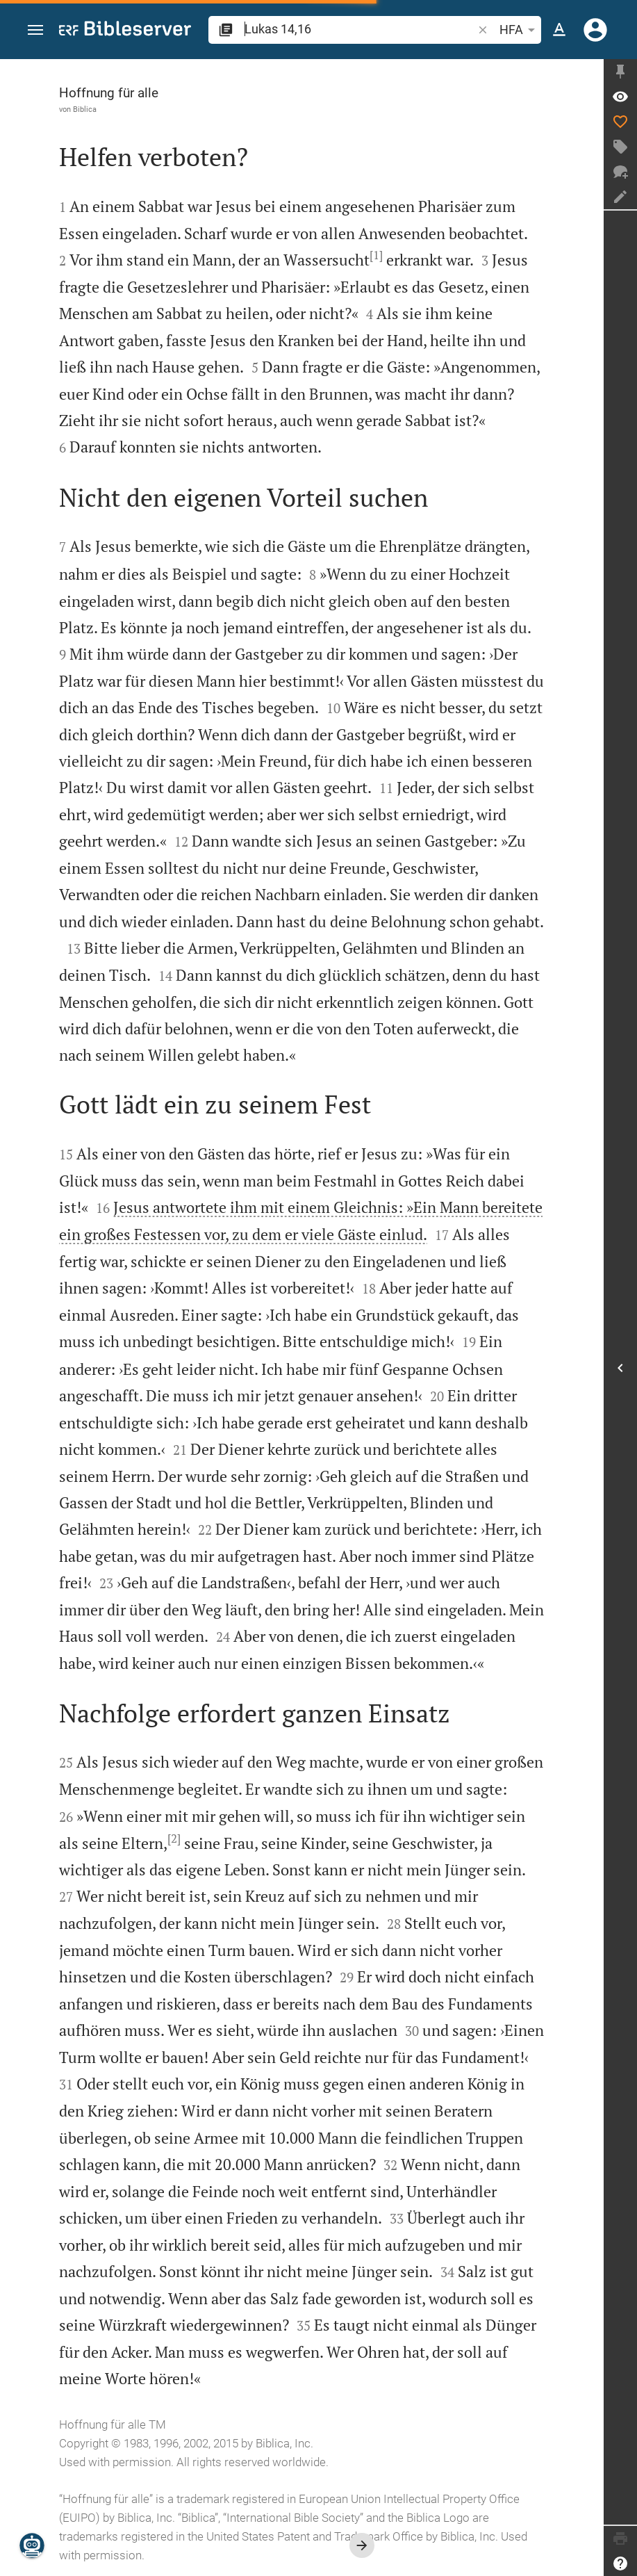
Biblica (85, 109)
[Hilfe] (620, 2563)
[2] (174, 1838)
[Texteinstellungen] (559, 30)
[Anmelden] (595, 30)
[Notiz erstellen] (620, 196)
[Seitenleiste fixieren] (620, 71)
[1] (376, 255)
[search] (360, 29)
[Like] (620, 121)
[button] (35, 30)
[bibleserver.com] (125, 31)
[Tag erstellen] (620, 146)
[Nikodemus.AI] (31, 2545)
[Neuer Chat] (620, 171)
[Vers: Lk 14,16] (620, 96)
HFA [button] (519, 30)
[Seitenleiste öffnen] (620, 1368)
